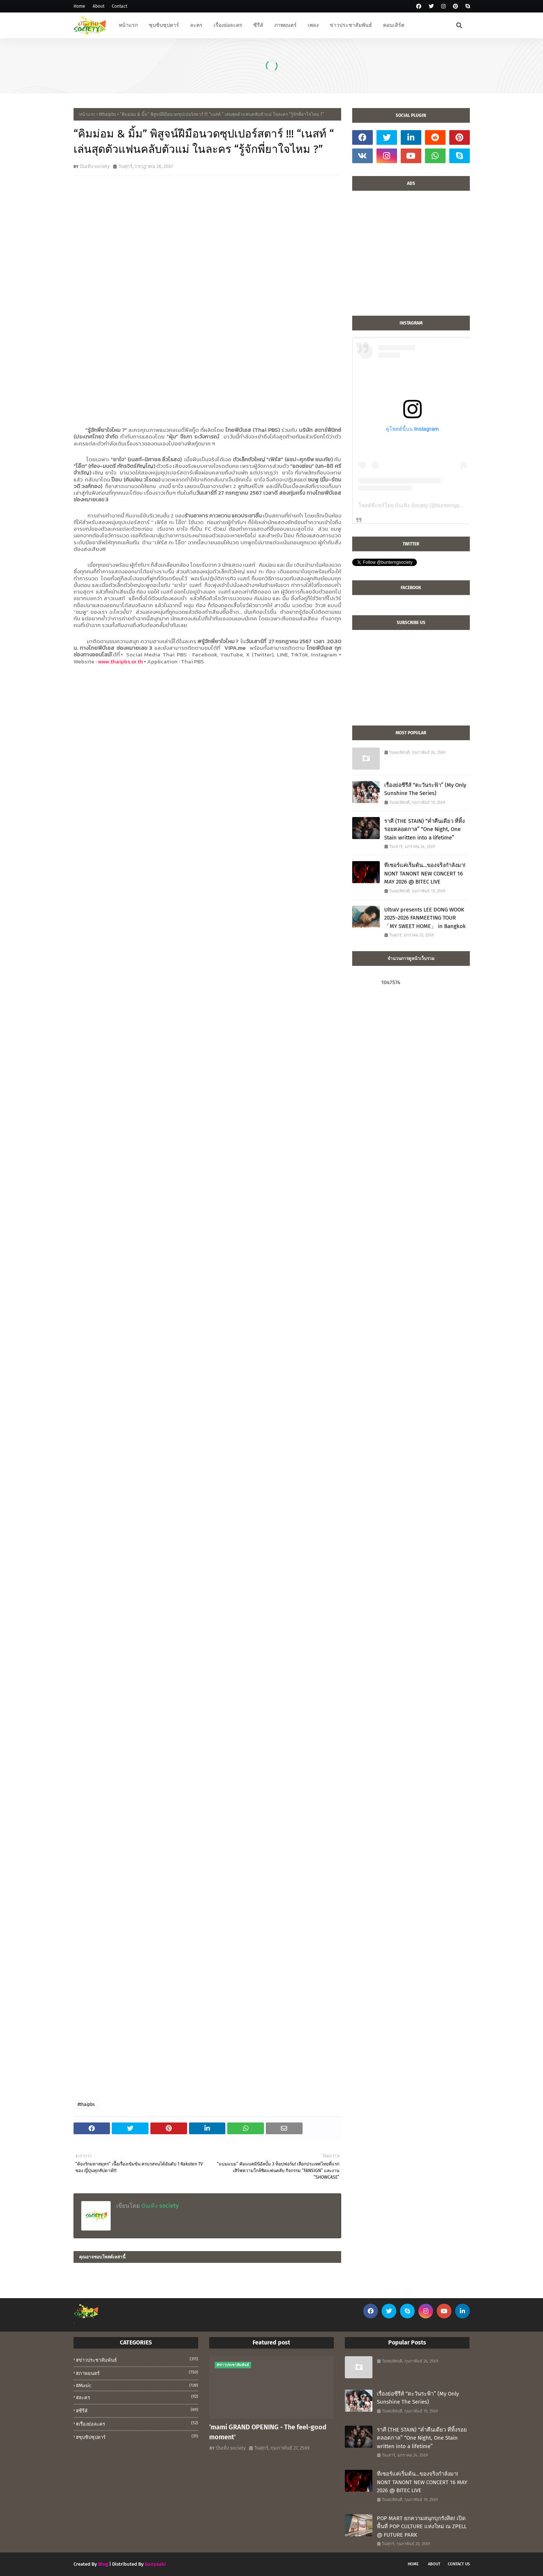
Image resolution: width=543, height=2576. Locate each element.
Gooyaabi (155, 2564)
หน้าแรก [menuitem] (128, 25)
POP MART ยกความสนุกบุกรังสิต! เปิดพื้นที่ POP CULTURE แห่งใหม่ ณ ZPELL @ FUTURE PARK (422, 2526)
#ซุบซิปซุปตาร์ (137, 2436)
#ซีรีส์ (137, 2410)
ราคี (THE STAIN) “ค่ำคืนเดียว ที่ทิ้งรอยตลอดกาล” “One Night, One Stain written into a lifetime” (424, 829)
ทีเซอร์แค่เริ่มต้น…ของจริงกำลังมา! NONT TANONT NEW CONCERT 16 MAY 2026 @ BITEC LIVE (424, 873)
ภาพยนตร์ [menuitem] (285, 25)
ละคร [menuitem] (196, 25)
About (98, 6)
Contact (119, 6)
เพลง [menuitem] (313, 25)
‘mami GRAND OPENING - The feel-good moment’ (267, 2432)
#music (137, 2385)
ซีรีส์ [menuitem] (258, 25)
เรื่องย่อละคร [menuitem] (228, 25)
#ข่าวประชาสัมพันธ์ (137, 2359)
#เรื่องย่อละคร (137, 2423)
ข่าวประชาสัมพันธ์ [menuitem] (351, 25)
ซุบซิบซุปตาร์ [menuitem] (164, 25)
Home (79, 6)
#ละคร (137, 2397)
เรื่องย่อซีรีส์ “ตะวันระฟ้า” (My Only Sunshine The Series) (425, 789)
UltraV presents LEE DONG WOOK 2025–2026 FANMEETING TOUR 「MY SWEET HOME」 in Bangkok (425, 917)
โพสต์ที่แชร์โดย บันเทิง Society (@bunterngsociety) (416, 505)
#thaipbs (107, 114)
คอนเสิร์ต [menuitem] (393, 25)
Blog (103, 2564)
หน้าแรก (87, 114)
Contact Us (459, 2564)
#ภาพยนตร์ (137, 2372)
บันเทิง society (95, 166)
